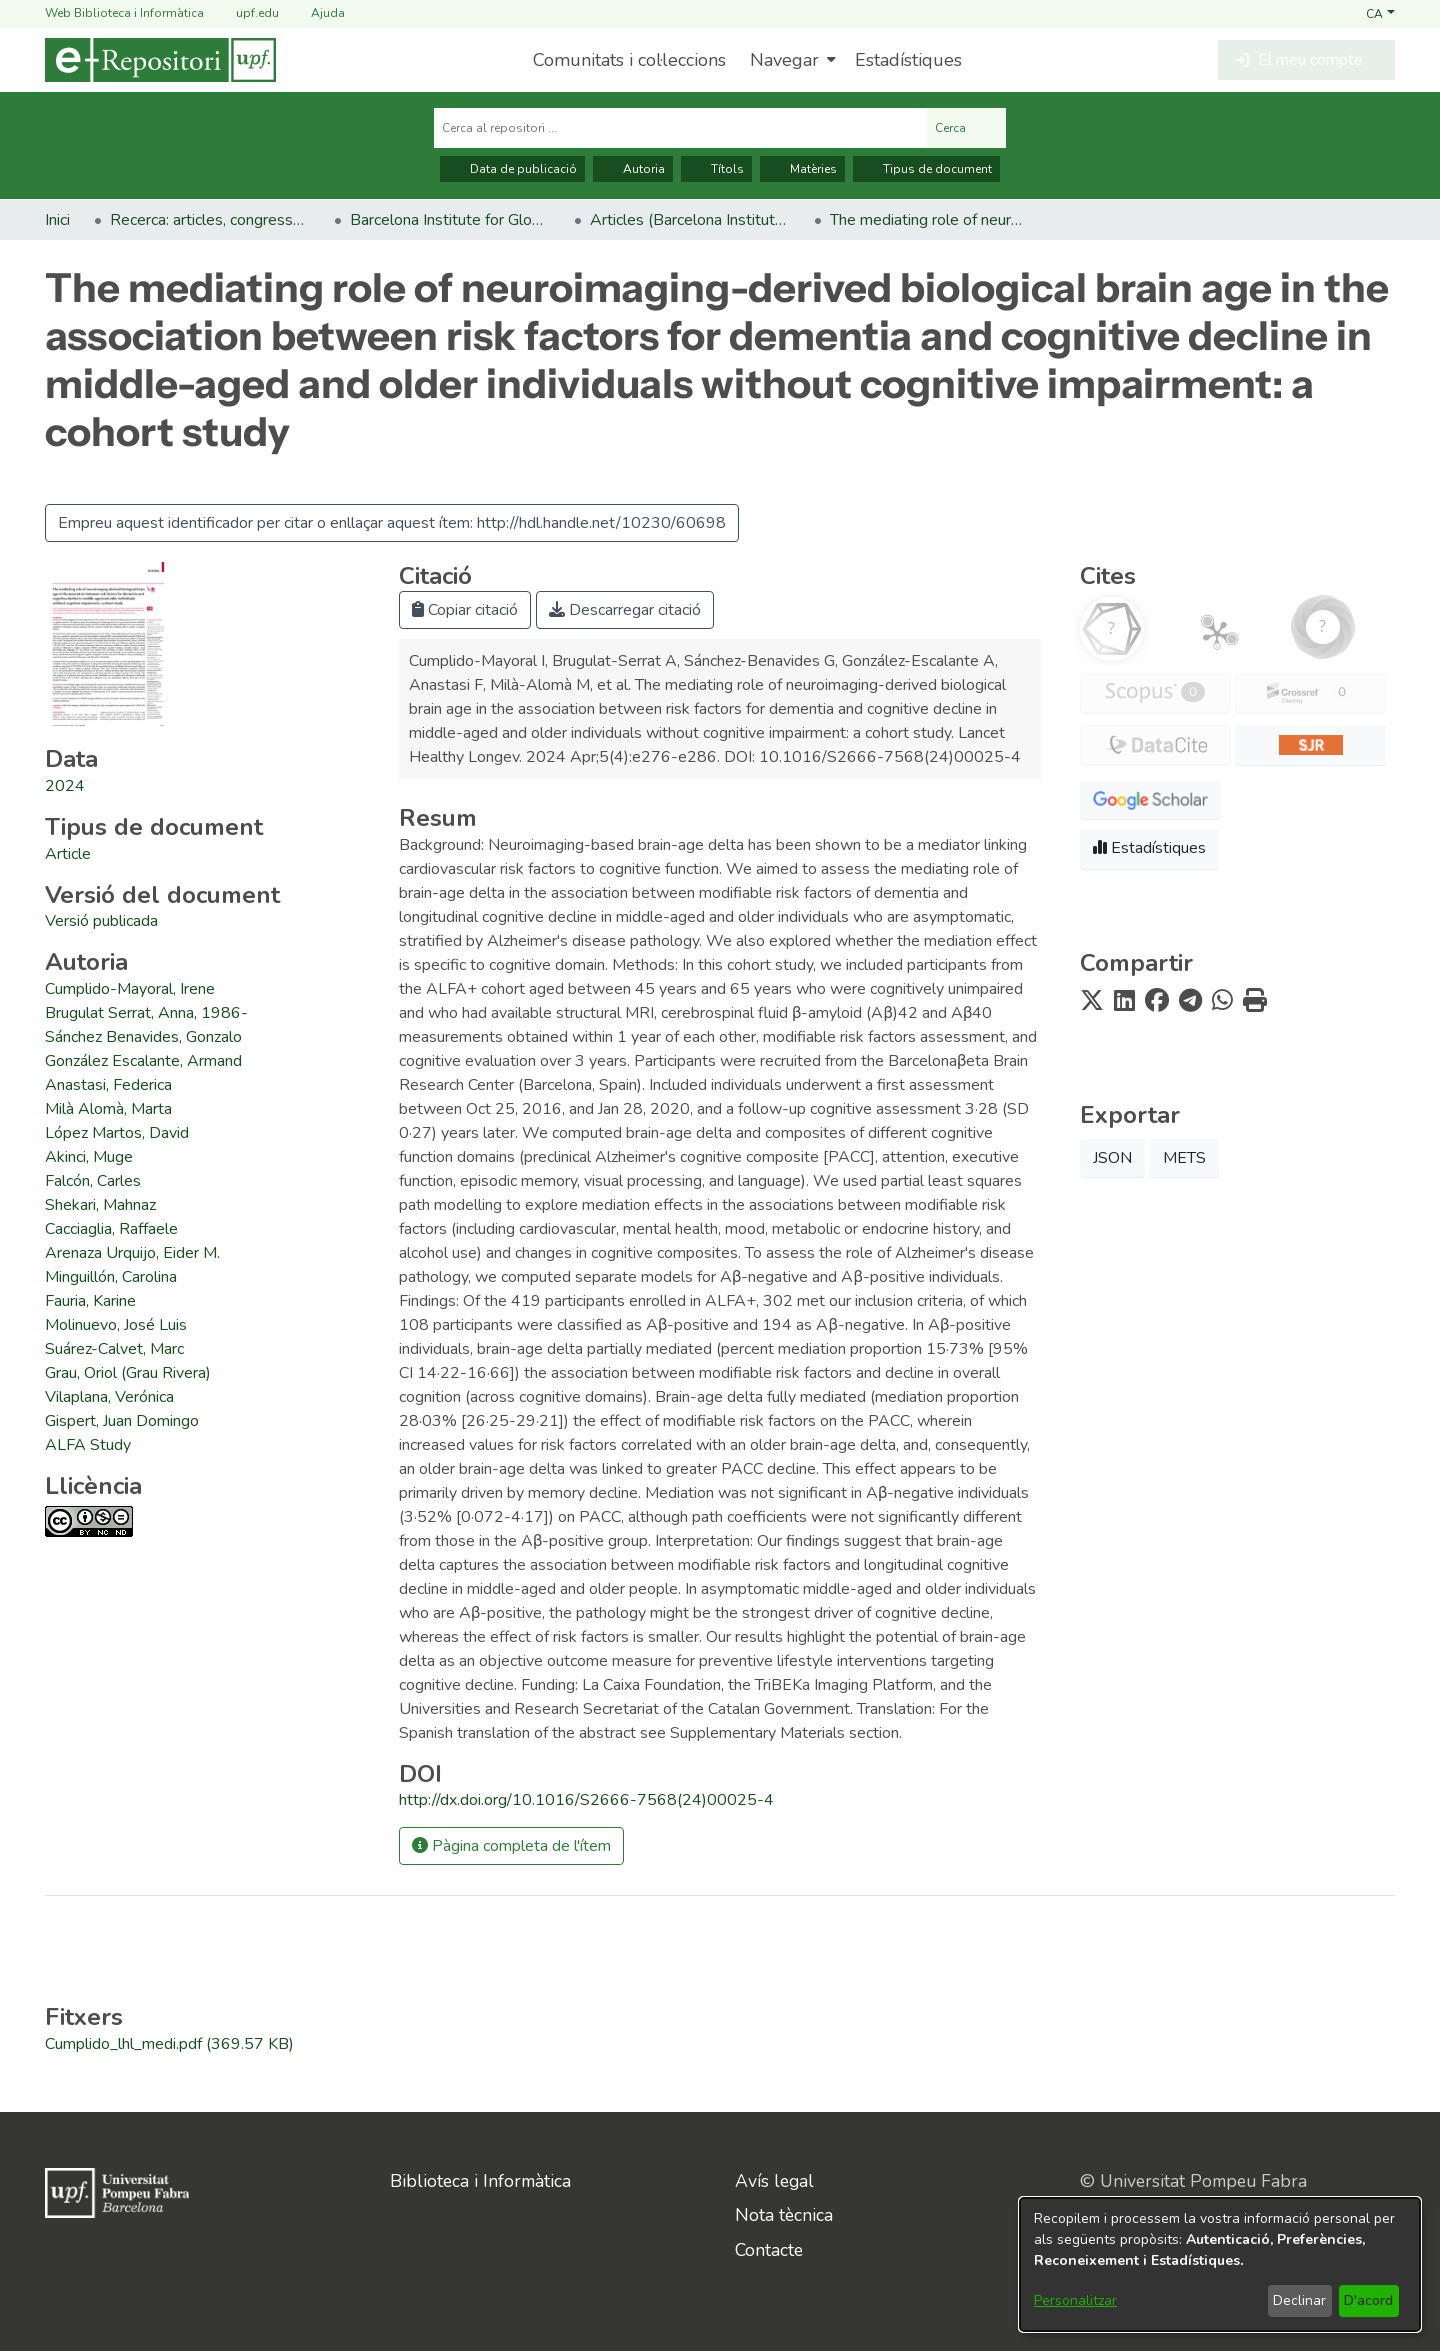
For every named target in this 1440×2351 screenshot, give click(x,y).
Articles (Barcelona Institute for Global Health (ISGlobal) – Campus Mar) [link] (690, 220)
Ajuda (316, 13)
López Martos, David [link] (117, 1133)
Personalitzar (1075, 2300)
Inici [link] (57, 220)
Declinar (1299, 2300)
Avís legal (774, 2181)
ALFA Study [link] (88, 1445)
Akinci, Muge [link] (89, 1157)
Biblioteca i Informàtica (480, 2181)
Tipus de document (926, 169)
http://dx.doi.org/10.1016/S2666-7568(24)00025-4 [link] (586, 1800)
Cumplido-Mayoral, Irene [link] (130, 989)
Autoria (633, 169)
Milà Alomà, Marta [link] (108, 1109)
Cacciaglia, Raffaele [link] (111, 1229)
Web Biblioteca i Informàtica (124, 13)
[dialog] (1220, 2264)
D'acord (1368, 2300)
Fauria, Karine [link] (90, 1301)
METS (1184, 1158)
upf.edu (245, 13)
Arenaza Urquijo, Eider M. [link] (132, 1253)
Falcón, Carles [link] (93, 1181)
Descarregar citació (625, 610)
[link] (68, 854)
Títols (716, 169)
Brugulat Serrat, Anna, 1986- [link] (146, 1013)
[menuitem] (790, 60)
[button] (1380, 13)
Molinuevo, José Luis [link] (116, 1325)
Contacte (769, 2250)
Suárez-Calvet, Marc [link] (114, 1349)
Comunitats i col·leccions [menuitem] (629, 60)
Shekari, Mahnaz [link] (100, 1205)
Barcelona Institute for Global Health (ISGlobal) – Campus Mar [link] (450, 220)
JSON (1112, 1158)
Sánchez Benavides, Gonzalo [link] (143, 1037)
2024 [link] (65, 786)
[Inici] (160, 60)
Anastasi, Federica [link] (108, 1085)
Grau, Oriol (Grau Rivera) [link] (128, 1373)
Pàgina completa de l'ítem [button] (511, 1846)
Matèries (802, 169)
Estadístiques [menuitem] (908, 60)
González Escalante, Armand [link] (143, 1061)
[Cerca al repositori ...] (680, 128)
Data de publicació (512, 169)
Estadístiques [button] (1149, 848)
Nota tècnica (784, 2215)
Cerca (966, 128)
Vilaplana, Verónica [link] (109, 1397)
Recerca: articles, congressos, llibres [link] (210, 220)
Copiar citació (465, 610)
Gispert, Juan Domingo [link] (122, 1421)
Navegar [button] (784, 60)
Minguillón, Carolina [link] (111, 1277)
